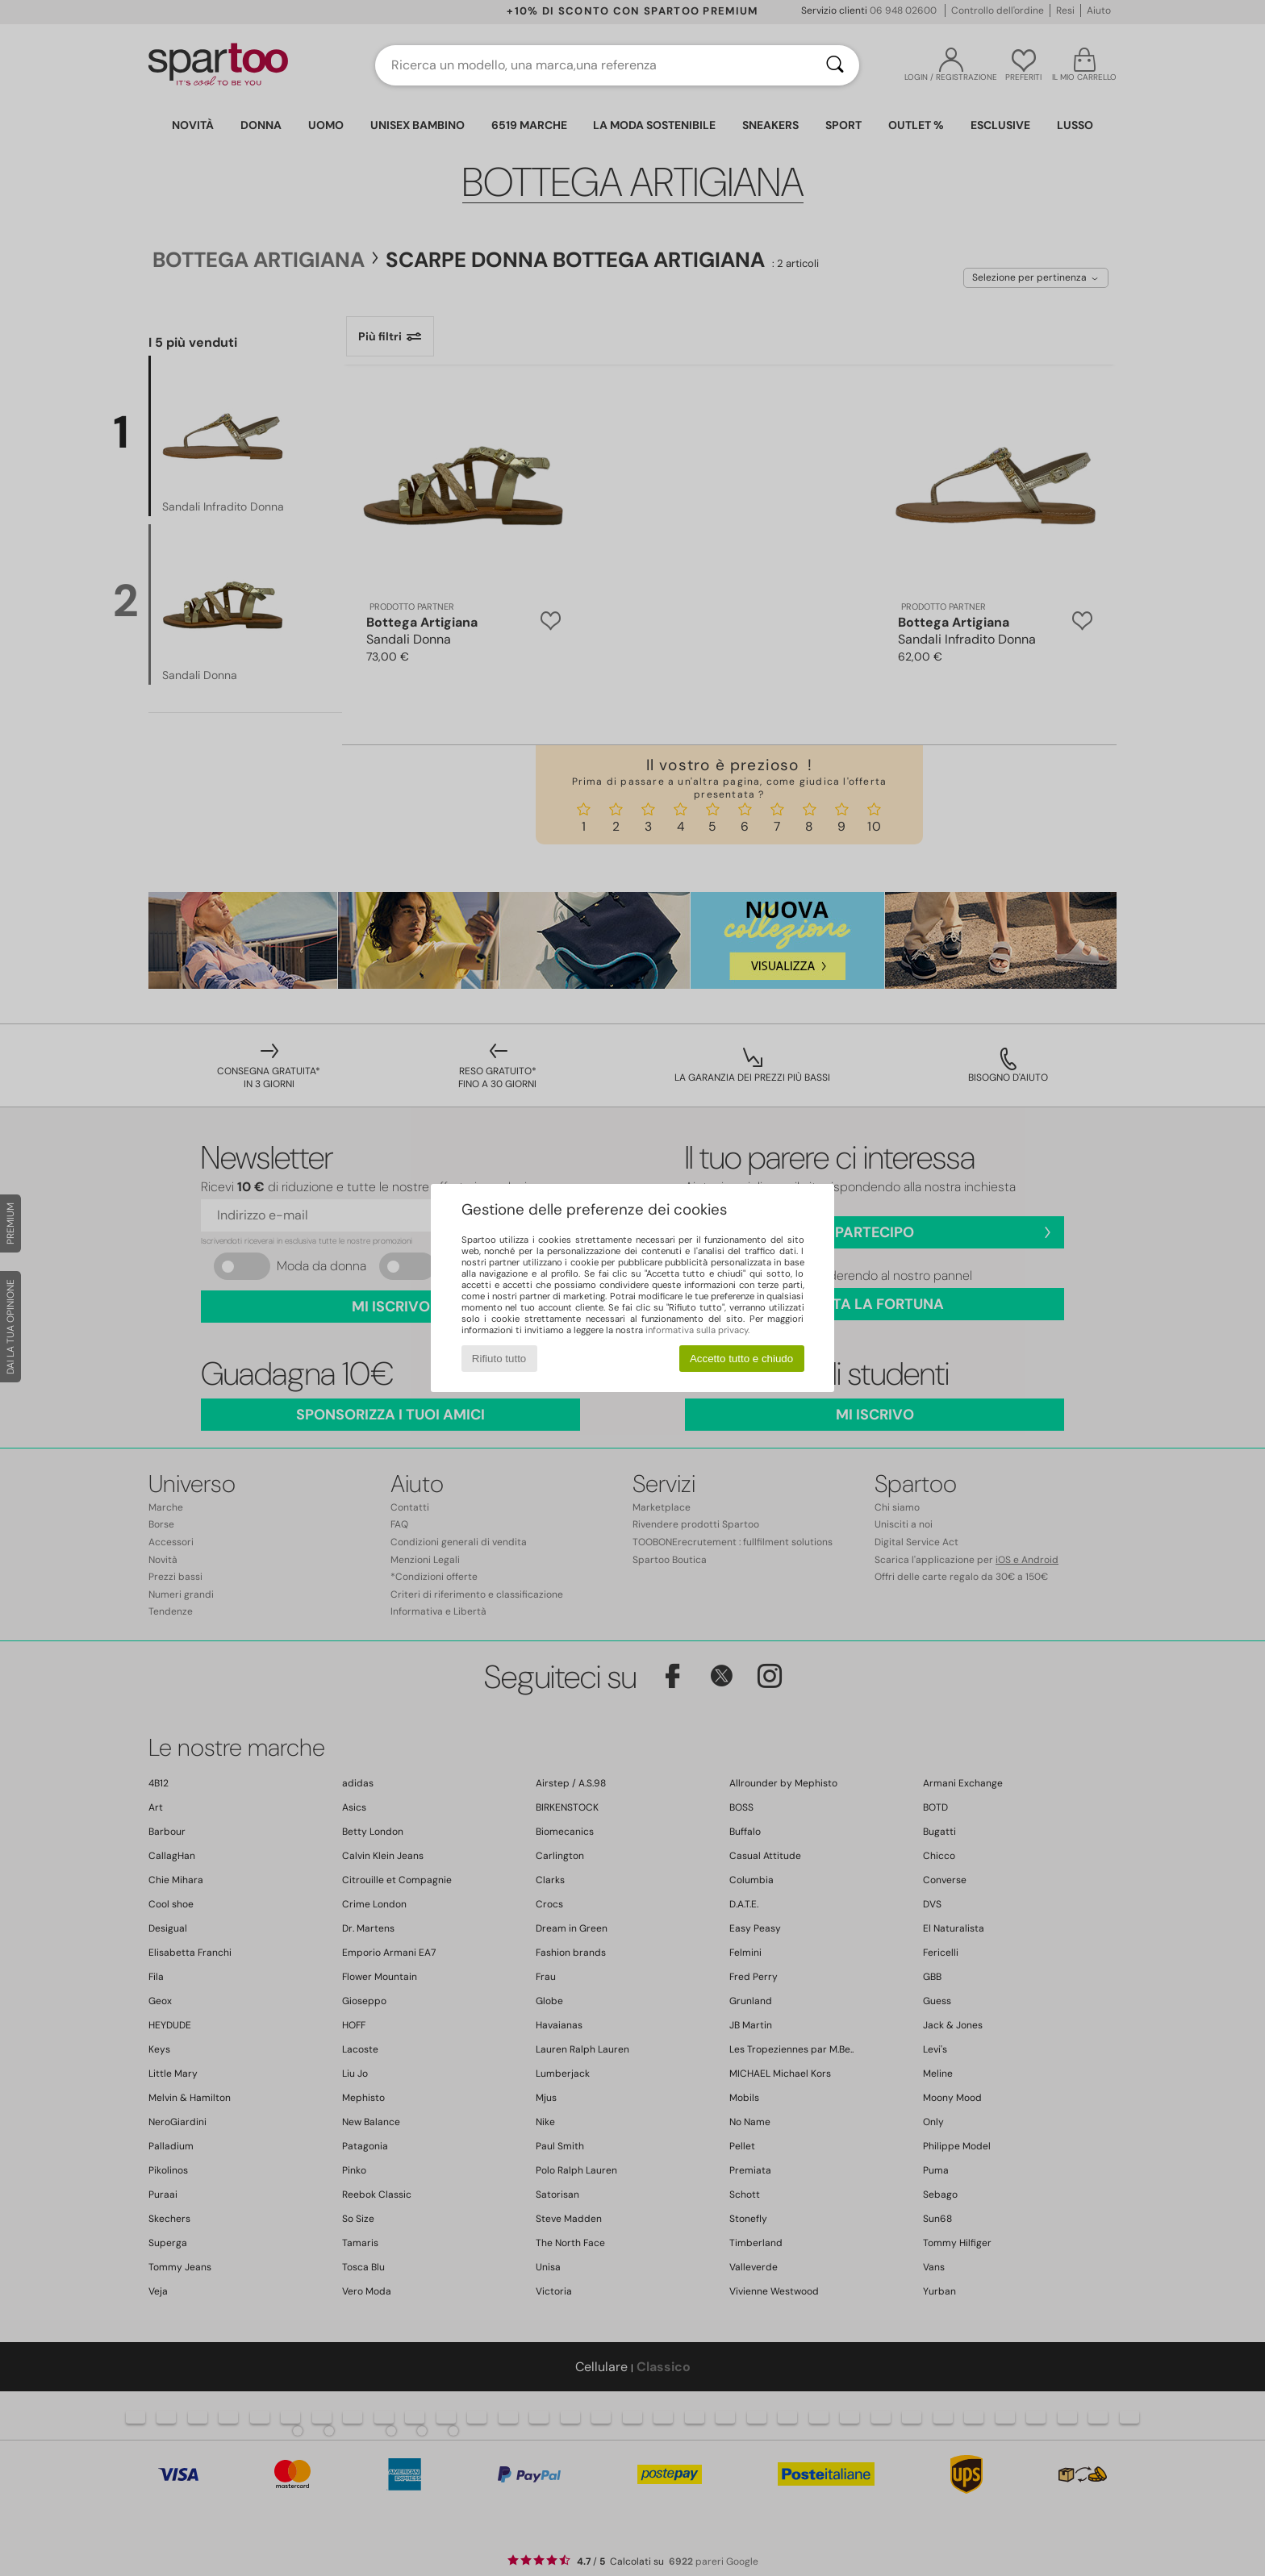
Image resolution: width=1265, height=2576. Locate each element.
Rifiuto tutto (499, 1359)
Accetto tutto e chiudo (741, 1359)
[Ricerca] (835, 65)
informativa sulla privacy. (697, 1330)
